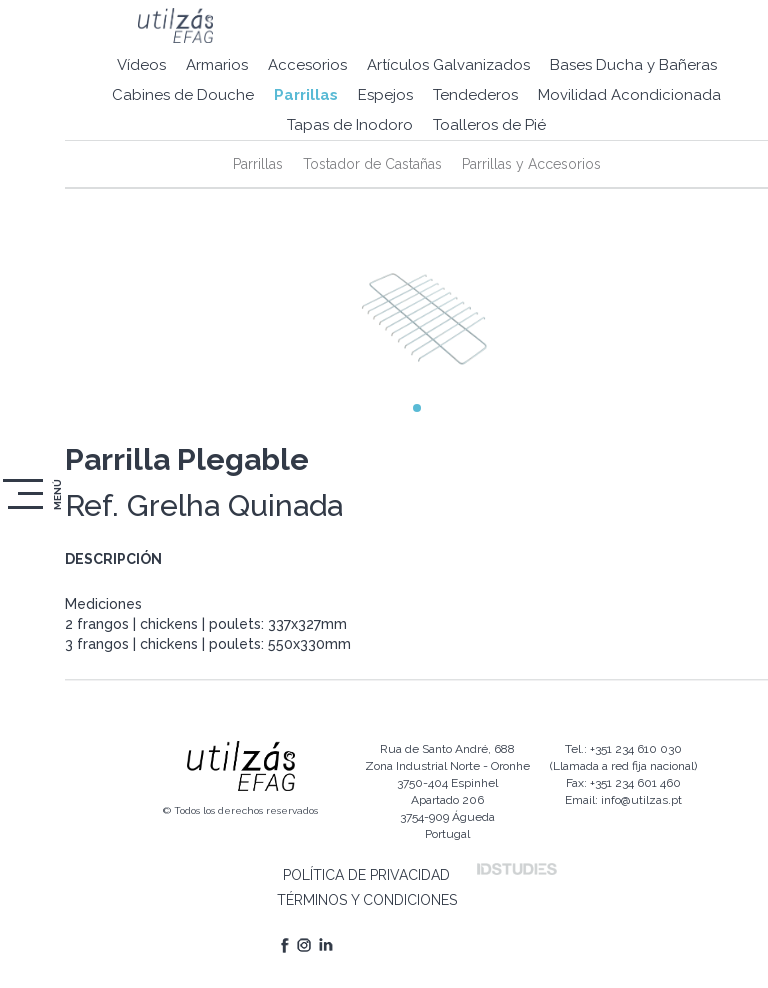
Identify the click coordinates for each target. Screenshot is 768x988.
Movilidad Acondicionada (629, 95)
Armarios (217, 65)
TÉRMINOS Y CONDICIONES (367, 900)
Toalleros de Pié (489, 125)
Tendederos (475, 95)
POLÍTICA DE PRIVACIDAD (366, 875)
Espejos (385, 95)
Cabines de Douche (183, 95)
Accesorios (307, 65)
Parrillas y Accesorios (531, 164)
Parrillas (306, 95)
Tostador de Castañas (372, 164)
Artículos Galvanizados (448, 65)
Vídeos (141, 65)
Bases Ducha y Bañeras (633, 65)
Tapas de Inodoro (350, 125)
